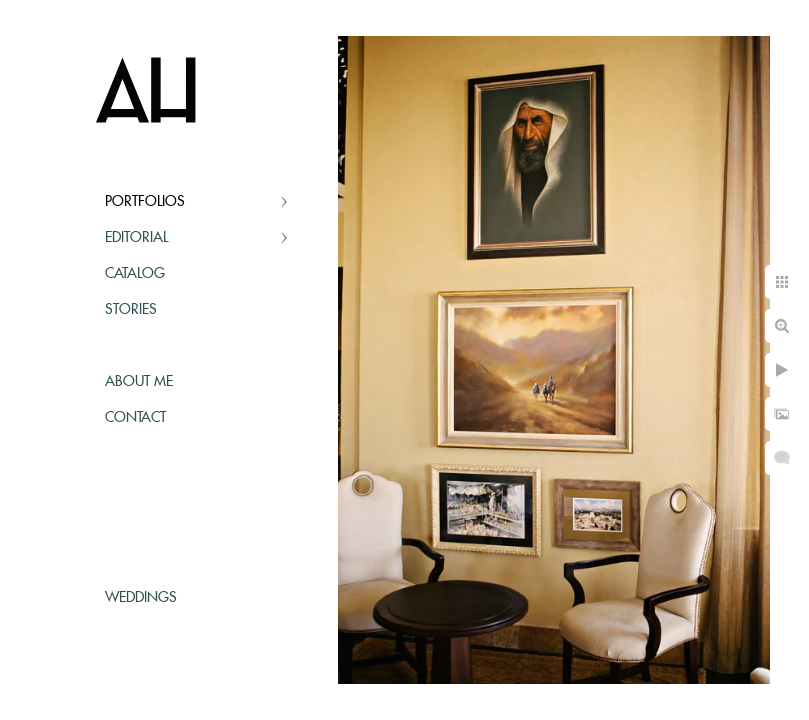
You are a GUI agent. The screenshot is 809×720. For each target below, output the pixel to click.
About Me (139, 382)
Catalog (135, 274)
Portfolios (145, 202)
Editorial (136, 238)
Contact (135, 418)
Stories (131, 310)
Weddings (141, 598)
